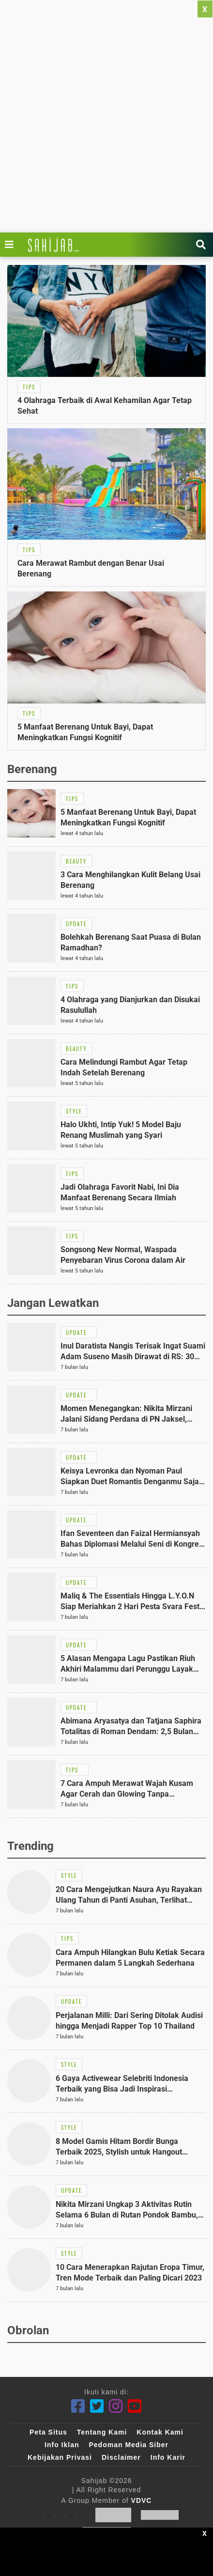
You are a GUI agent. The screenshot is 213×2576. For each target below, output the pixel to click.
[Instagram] (116, 2406)
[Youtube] (135, 2406)
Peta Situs (48, 2432)
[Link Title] (11, 245)
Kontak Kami (160, 2432)
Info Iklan (62, 2445)
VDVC (141, 2500)
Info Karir (168, 2457)
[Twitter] (97, 2406)
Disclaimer (121, 2457)
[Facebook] (78, 2406)
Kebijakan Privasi (60, 2457)
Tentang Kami (102, 2432)
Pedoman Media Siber (128, 2445)
